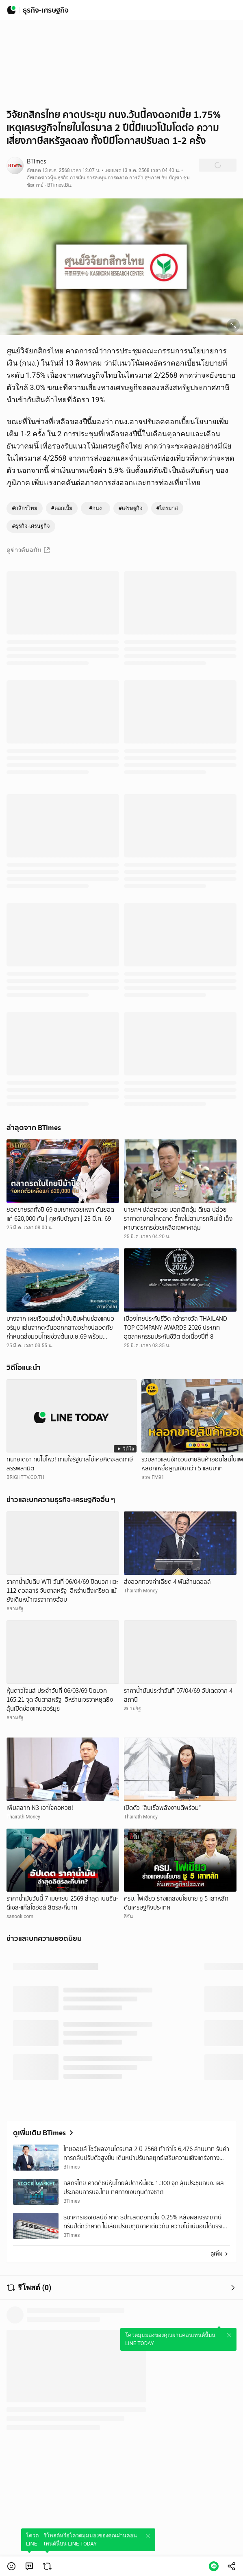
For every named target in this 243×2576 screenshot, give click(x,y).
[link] (29, 2566)
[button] (11, 2566)
